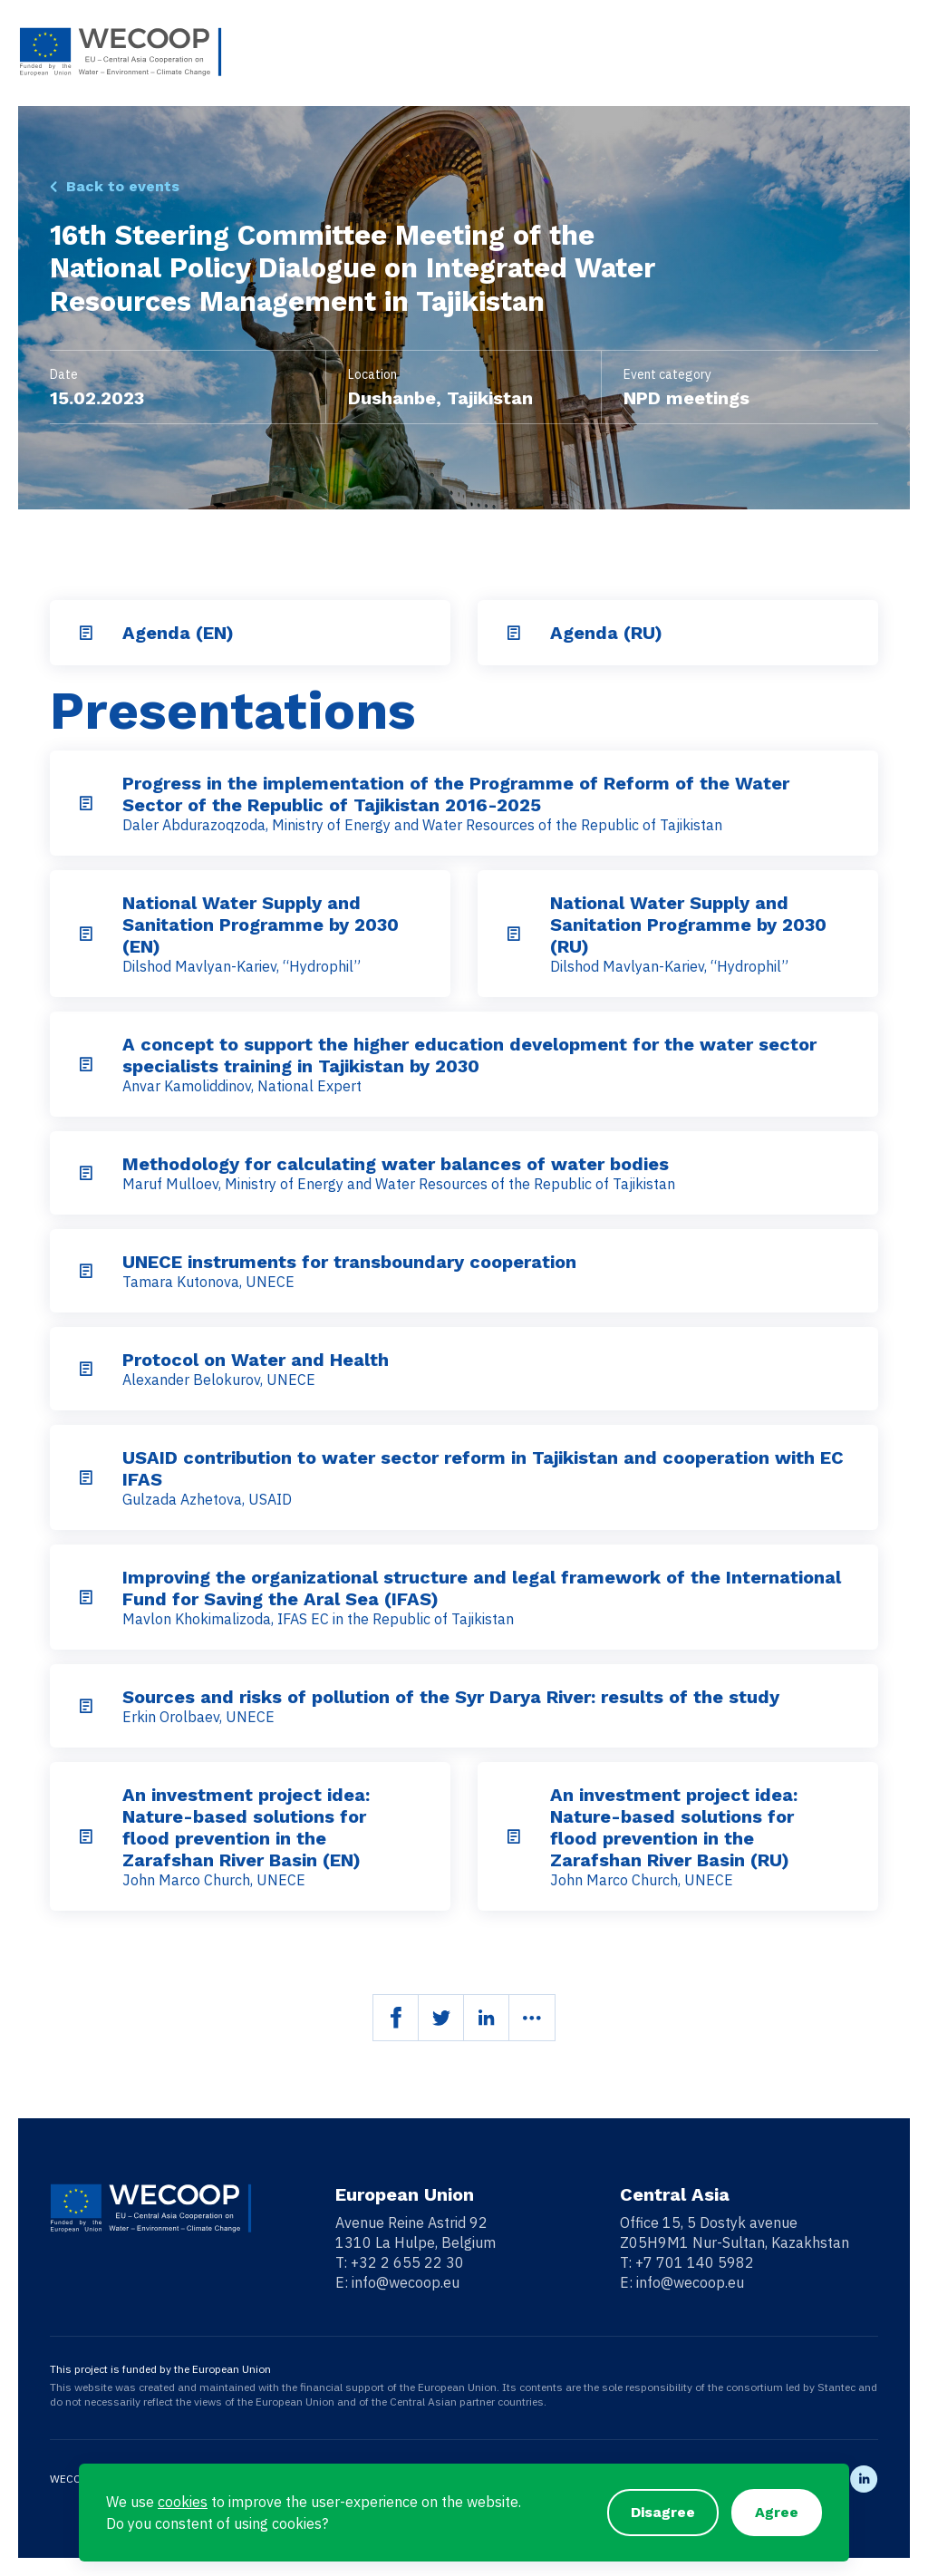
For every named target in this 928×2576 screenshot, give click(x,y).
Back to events (122, 186)
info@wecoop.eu (405, 2282)
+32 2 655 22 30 (407, 2262)
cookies (183, 2502)
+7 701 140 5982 (694, 2262)
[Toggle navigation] (897, 52)
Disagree (663, 2512)
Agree (776, 2512)
